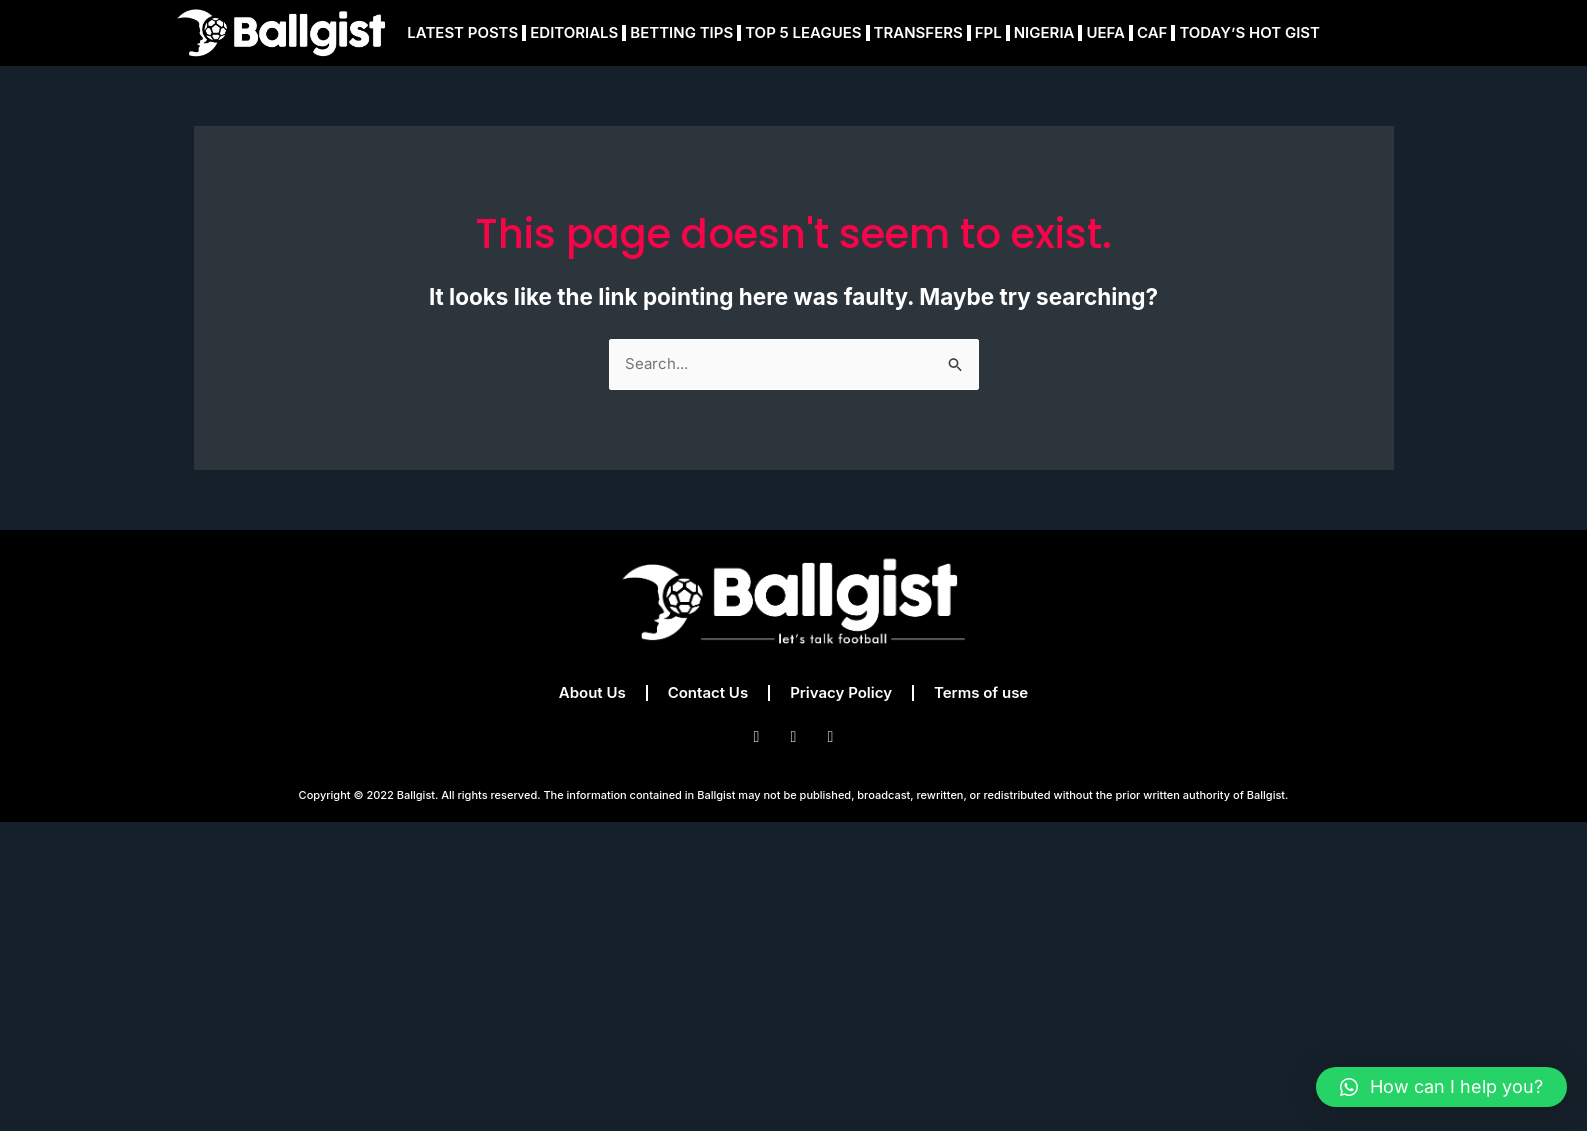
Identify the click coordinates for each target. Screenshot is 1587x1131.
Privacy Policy (841, 692)
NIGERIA (1044, 32)
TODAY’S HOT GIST (1249, 32)
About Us (592, 692)
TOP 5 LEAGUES (803, 32)
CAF (1152, 32)
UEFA (1105, 32)
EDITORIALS (574, 32)
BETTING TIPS (681, 32)
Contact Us (708, 692)
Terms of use (981, 692)
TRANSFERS (918, 32)
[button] (1441, 1087)
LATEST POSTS (462, 32)
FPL (988, 32)
